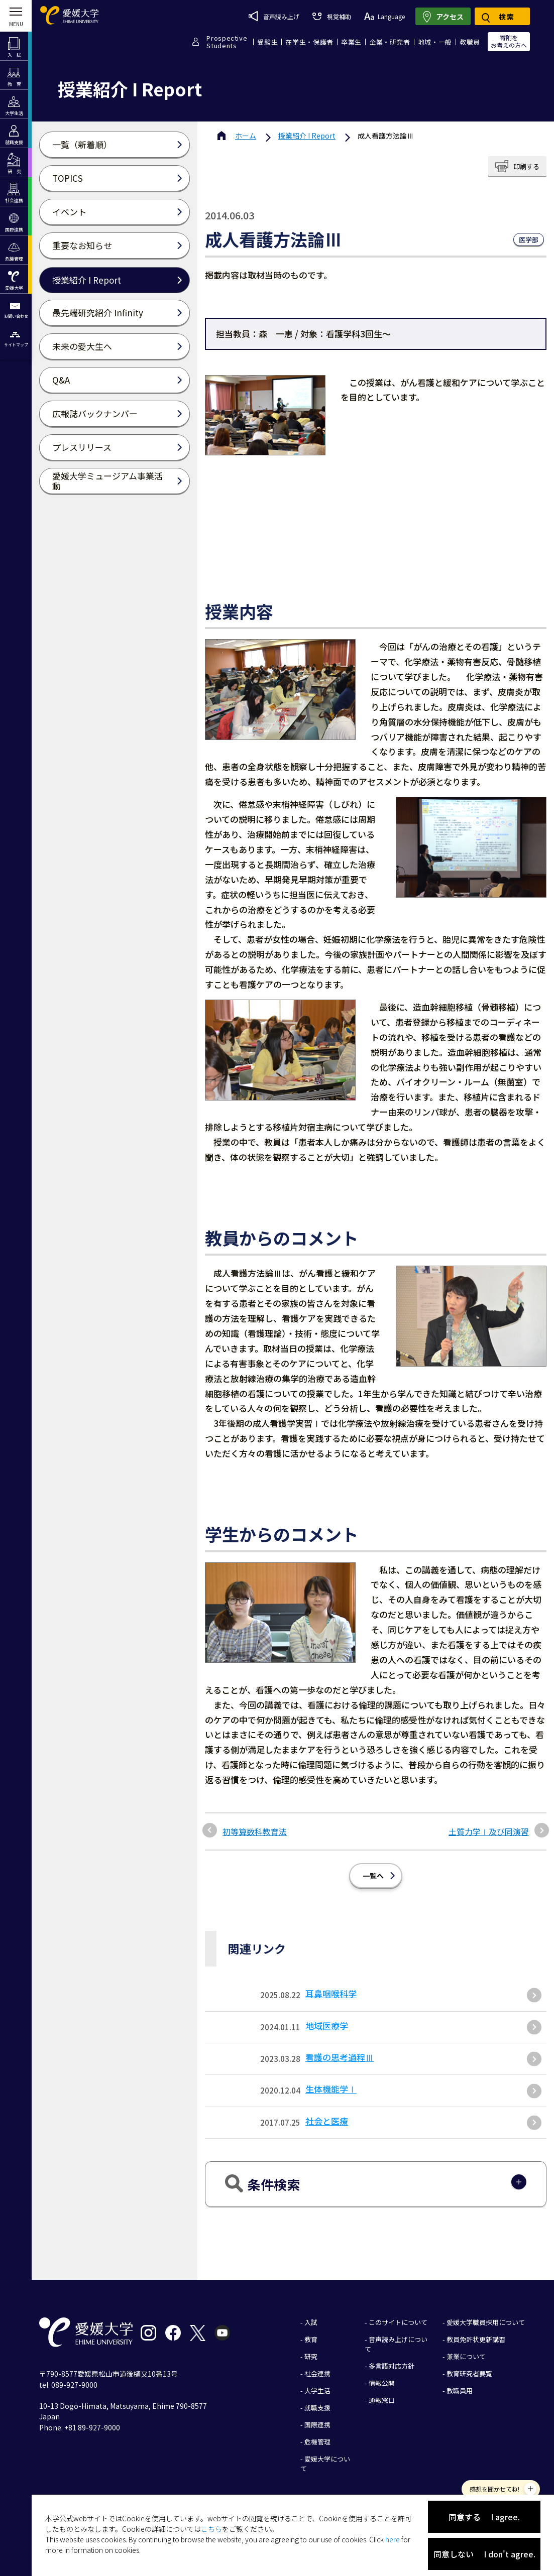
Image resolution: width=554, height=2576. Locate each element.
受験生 (267, 42)
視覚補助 (331, 16)
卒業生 (351, 42)
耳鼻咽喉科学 (331, 1993)
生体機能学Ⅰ (331, 2088)
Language (384, 16)
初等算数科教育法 (255, 1831)
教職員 (470, 42)
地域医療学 (326, 2025)
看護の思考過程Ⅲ (339, 2057)
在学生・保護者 (309, 42)
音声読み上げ (274, 16)
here (392, 2539)
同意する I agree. (484, 2517)
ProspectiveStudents (226, 41)
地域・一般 (435, 42)
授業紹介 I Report (307, 136)
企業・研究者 (389, 42)
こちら (211, 2529)
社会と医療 (326, 2121)
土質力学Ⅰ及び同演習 (489, 1831)
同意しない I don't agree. (484, 2554)
